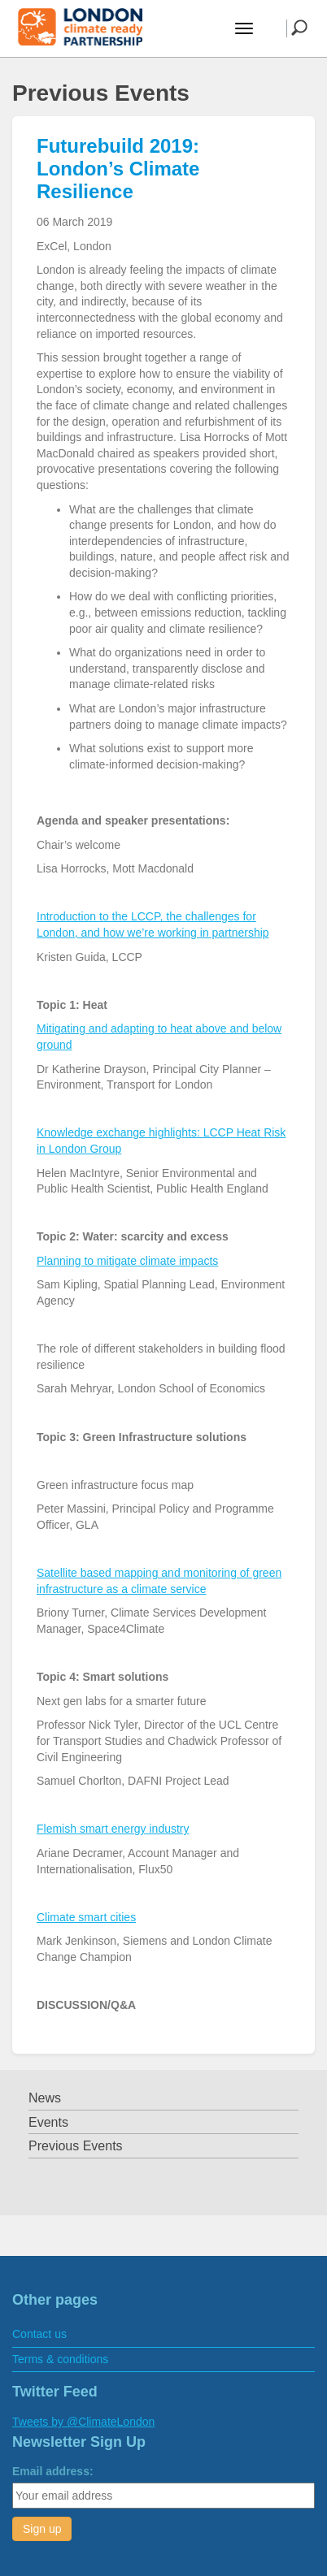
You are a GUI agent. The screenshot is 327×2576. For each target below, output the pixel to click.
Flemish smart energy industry (113, 1828)
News (44, 2098)
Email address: (53, 2471)
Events (48, 2122)
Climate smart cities (86, 1917)
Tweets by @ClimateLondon (83, 2421)
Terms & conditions (60, 2359)
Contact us (39, 2333)
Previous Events (75, 2146)
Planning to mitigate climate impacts (127, 1260)
